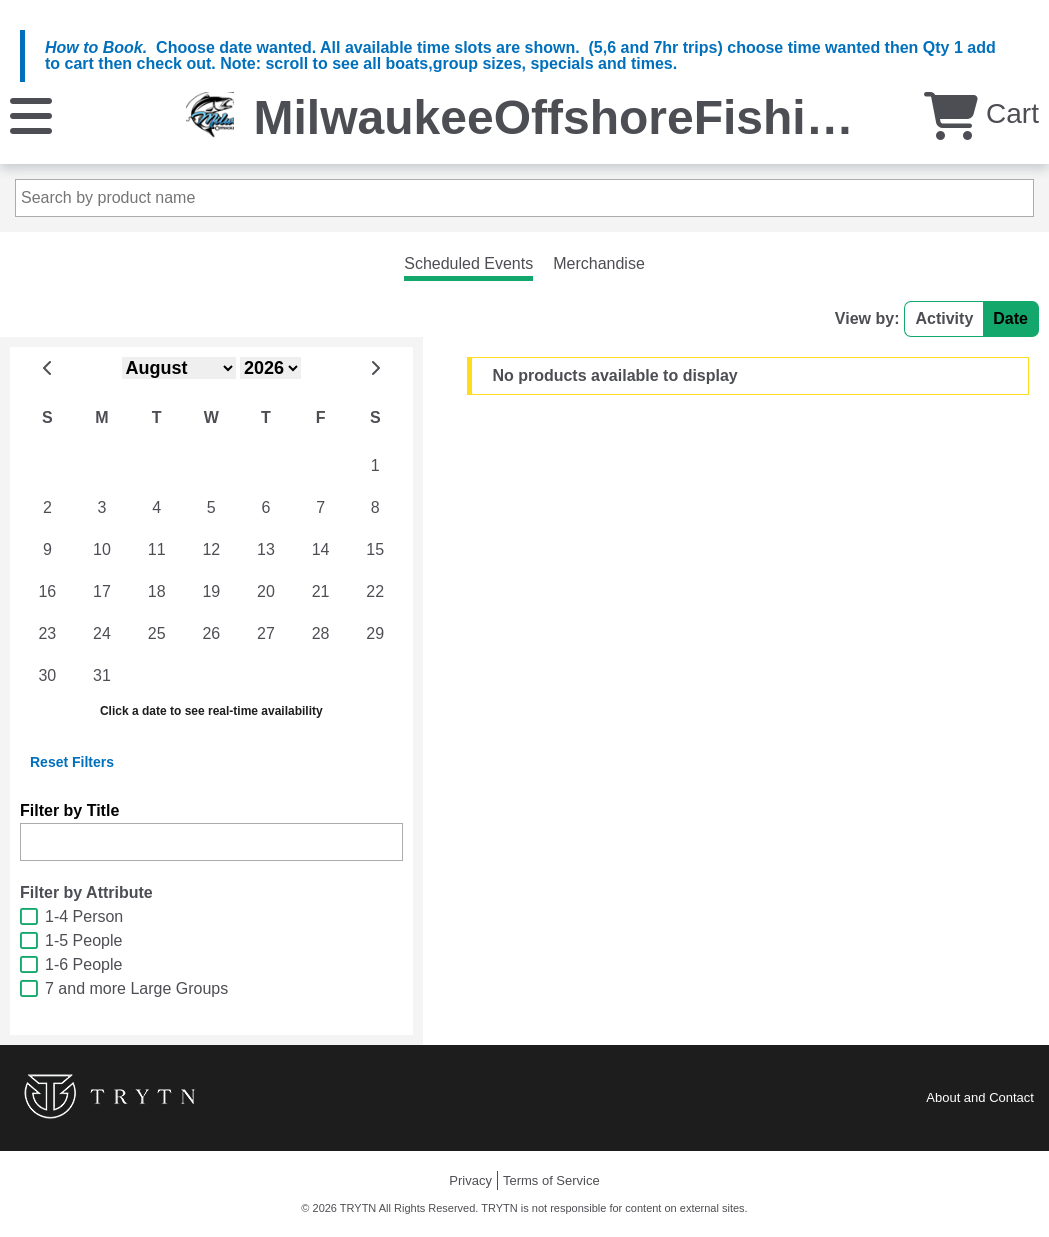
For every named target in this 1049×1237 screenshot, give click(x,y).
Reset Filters (72, 762)
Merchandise (599, 263)
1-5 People (83, 940)
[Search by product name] (524, 198)
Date (1010, 318)
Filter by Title (69, 810)
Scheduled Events (468, 263)
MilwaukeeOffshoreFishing (559, 117)
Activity (944, 318)
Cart (981, 113)
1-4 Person (84, 916)
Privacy (470, 1180)
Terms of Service (551, 1180)
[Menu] (31, 114)
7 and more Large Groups (136, 988)
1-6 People (83, 964)
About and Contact (980, 1097)
